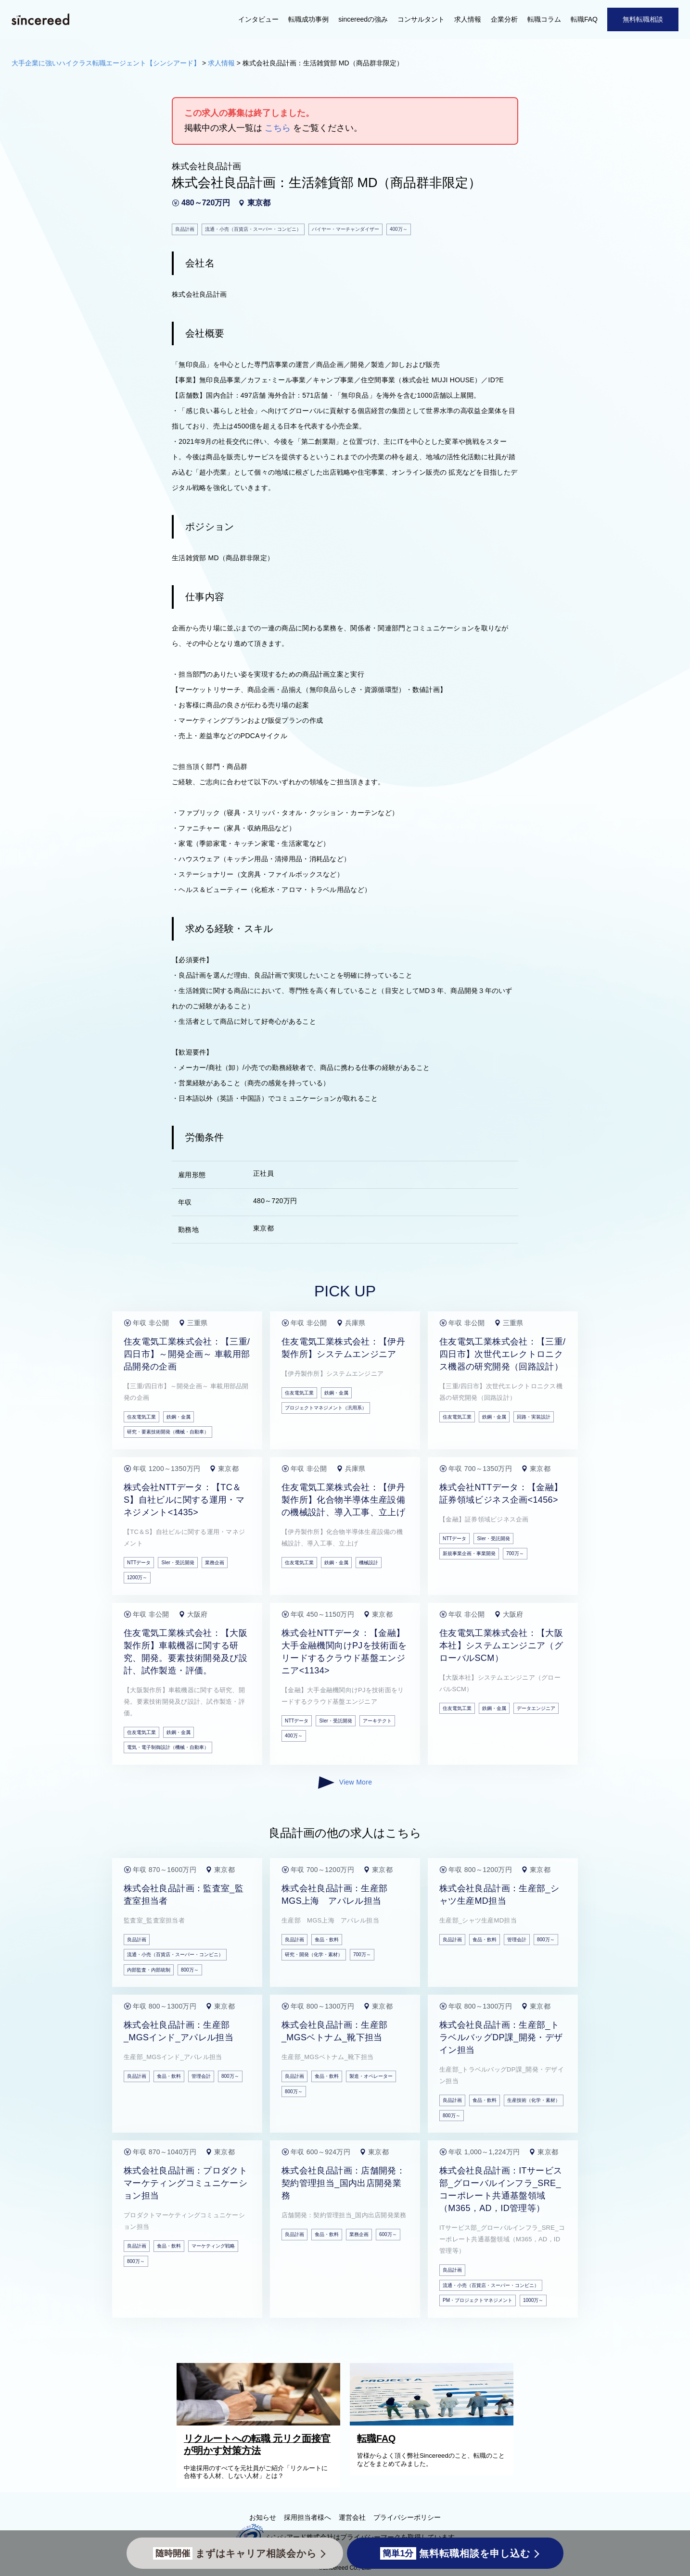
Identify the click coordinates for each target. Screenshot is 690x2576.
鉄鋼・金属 (178, 1417)
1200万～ (137, 1577)
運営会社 (352, 2517)
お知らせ (262, 2517)
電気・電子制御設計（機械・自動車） (168, 1747)
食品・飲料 (327, 1939)
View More (345, 1782)
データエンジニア (536, 1708)
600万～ (388, 2234)
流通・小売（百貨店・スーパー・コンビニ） (175, 1954)
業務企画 (214, 1562)
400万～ (294, 1735)
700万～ (515, 1553)
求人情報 (467, 19)
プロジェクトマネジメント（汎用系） (326, 1407)
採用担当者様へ (307, 2517)
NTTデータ (139, 1562)
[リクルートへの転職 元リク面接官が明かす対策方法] (261, 2423)
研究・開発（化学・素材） (314, 1954)
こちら (278, 128)
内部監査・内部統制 (148, 1970)
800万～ (190, 1970)
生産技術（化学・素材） (533, 2100)
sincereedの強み (363, 19)
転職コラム (544, 19)
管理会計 (516, 1939)
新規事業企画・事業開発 (469, 1553)
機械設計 (368, 1562)
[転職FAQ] (434, 2423)
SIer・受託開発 (177, 1562)
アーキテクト (377, 1720)
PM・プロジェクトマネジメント (477, 2300)
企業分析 (504, 19)
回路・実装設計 (533, 1417)
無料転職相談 (643, 19)
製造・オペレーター (371, 2076)
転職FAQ (584, 19)
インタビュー (258, 19)
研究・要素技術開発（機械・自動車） (168, 1431)
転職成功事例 (308, 19)
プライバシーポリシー (407, 2517)
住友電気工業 (141, 1417)
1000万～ (533, 2300)
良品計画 (136, 1939)
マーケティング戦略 (213, 2246)
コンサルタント (421, 19)
